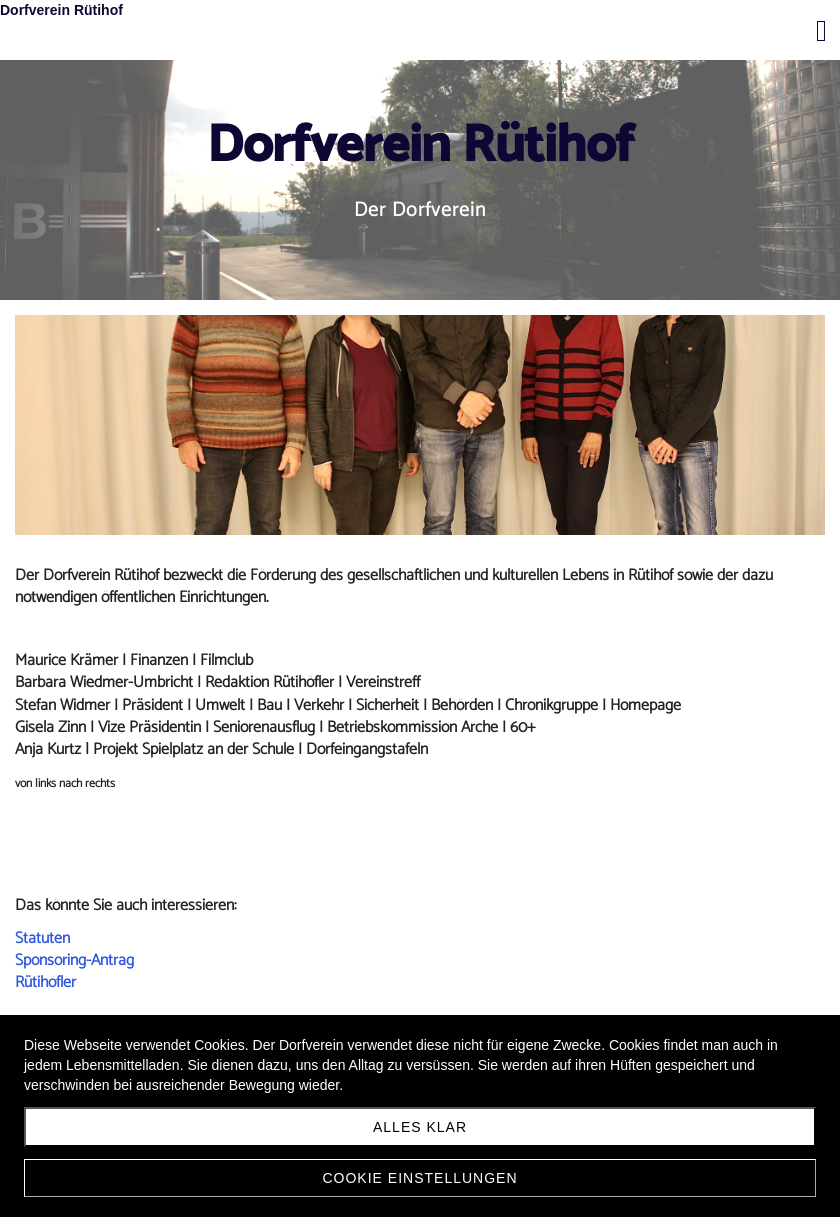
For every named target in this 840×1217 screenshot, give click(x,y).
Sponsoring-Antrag (74, 960)
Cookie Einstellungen (419, 1178)
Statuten (42, 938)
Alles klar (420, 1127)
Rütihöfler (45, 982)
